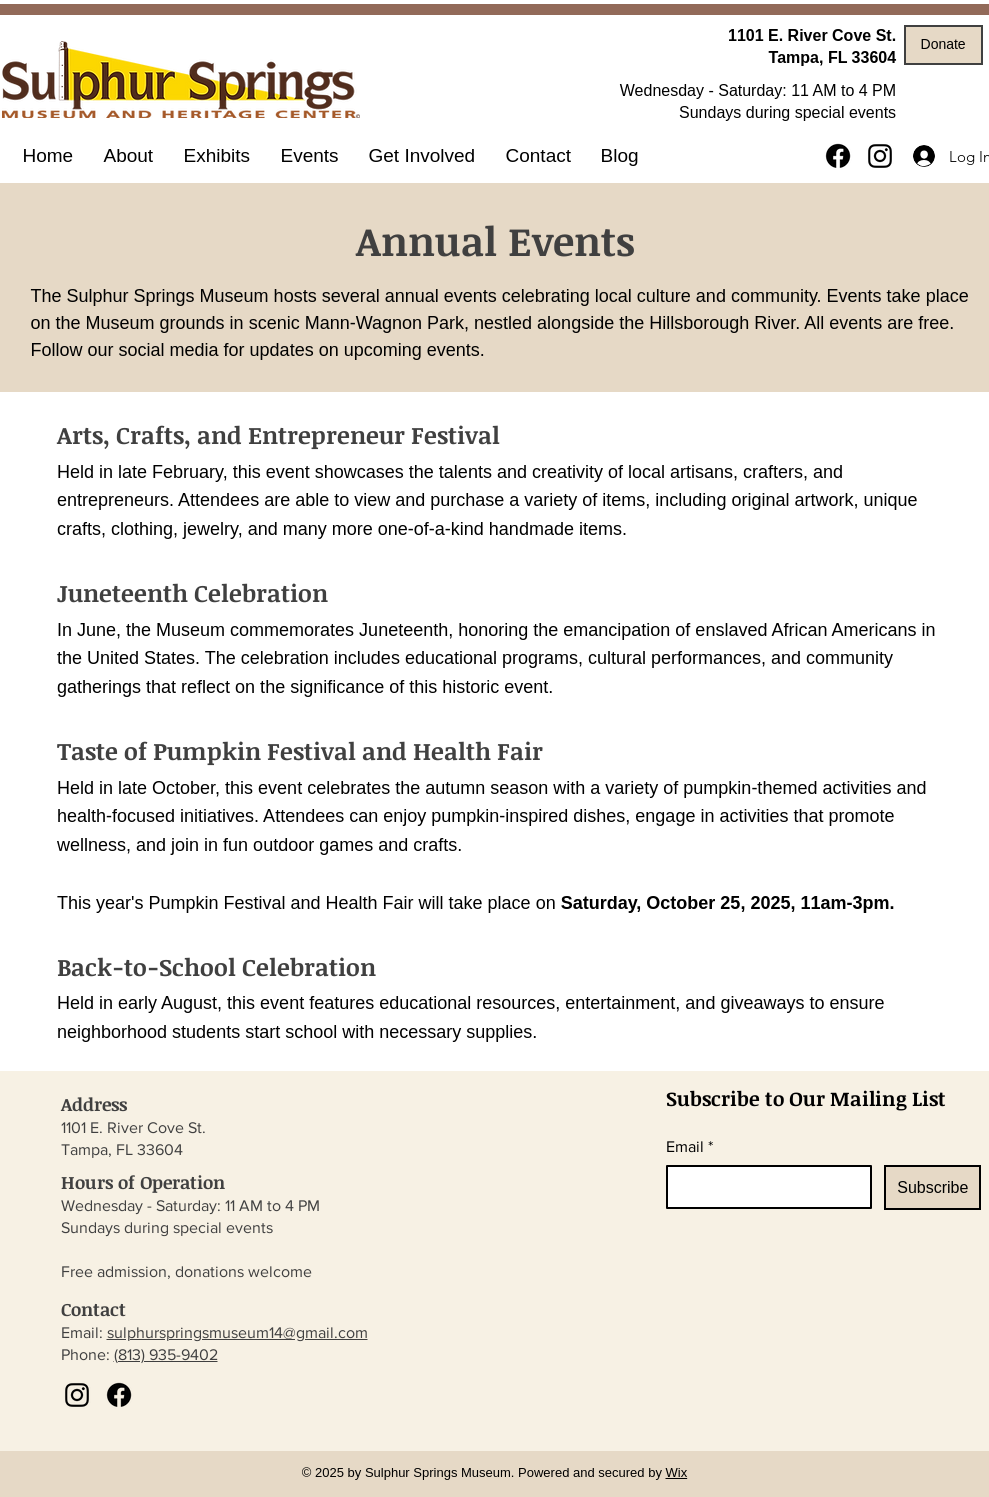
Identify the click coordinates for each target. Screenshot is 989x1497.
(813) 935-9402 (166, 1354)
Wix (677, 1472)
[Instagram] (880, 156)
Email (689, 1147)
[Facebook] (838, 156)
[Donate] (943, 45)
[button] (217, 156)
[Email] (763, 1187)
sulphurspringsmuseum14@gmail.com (237, 1332)
